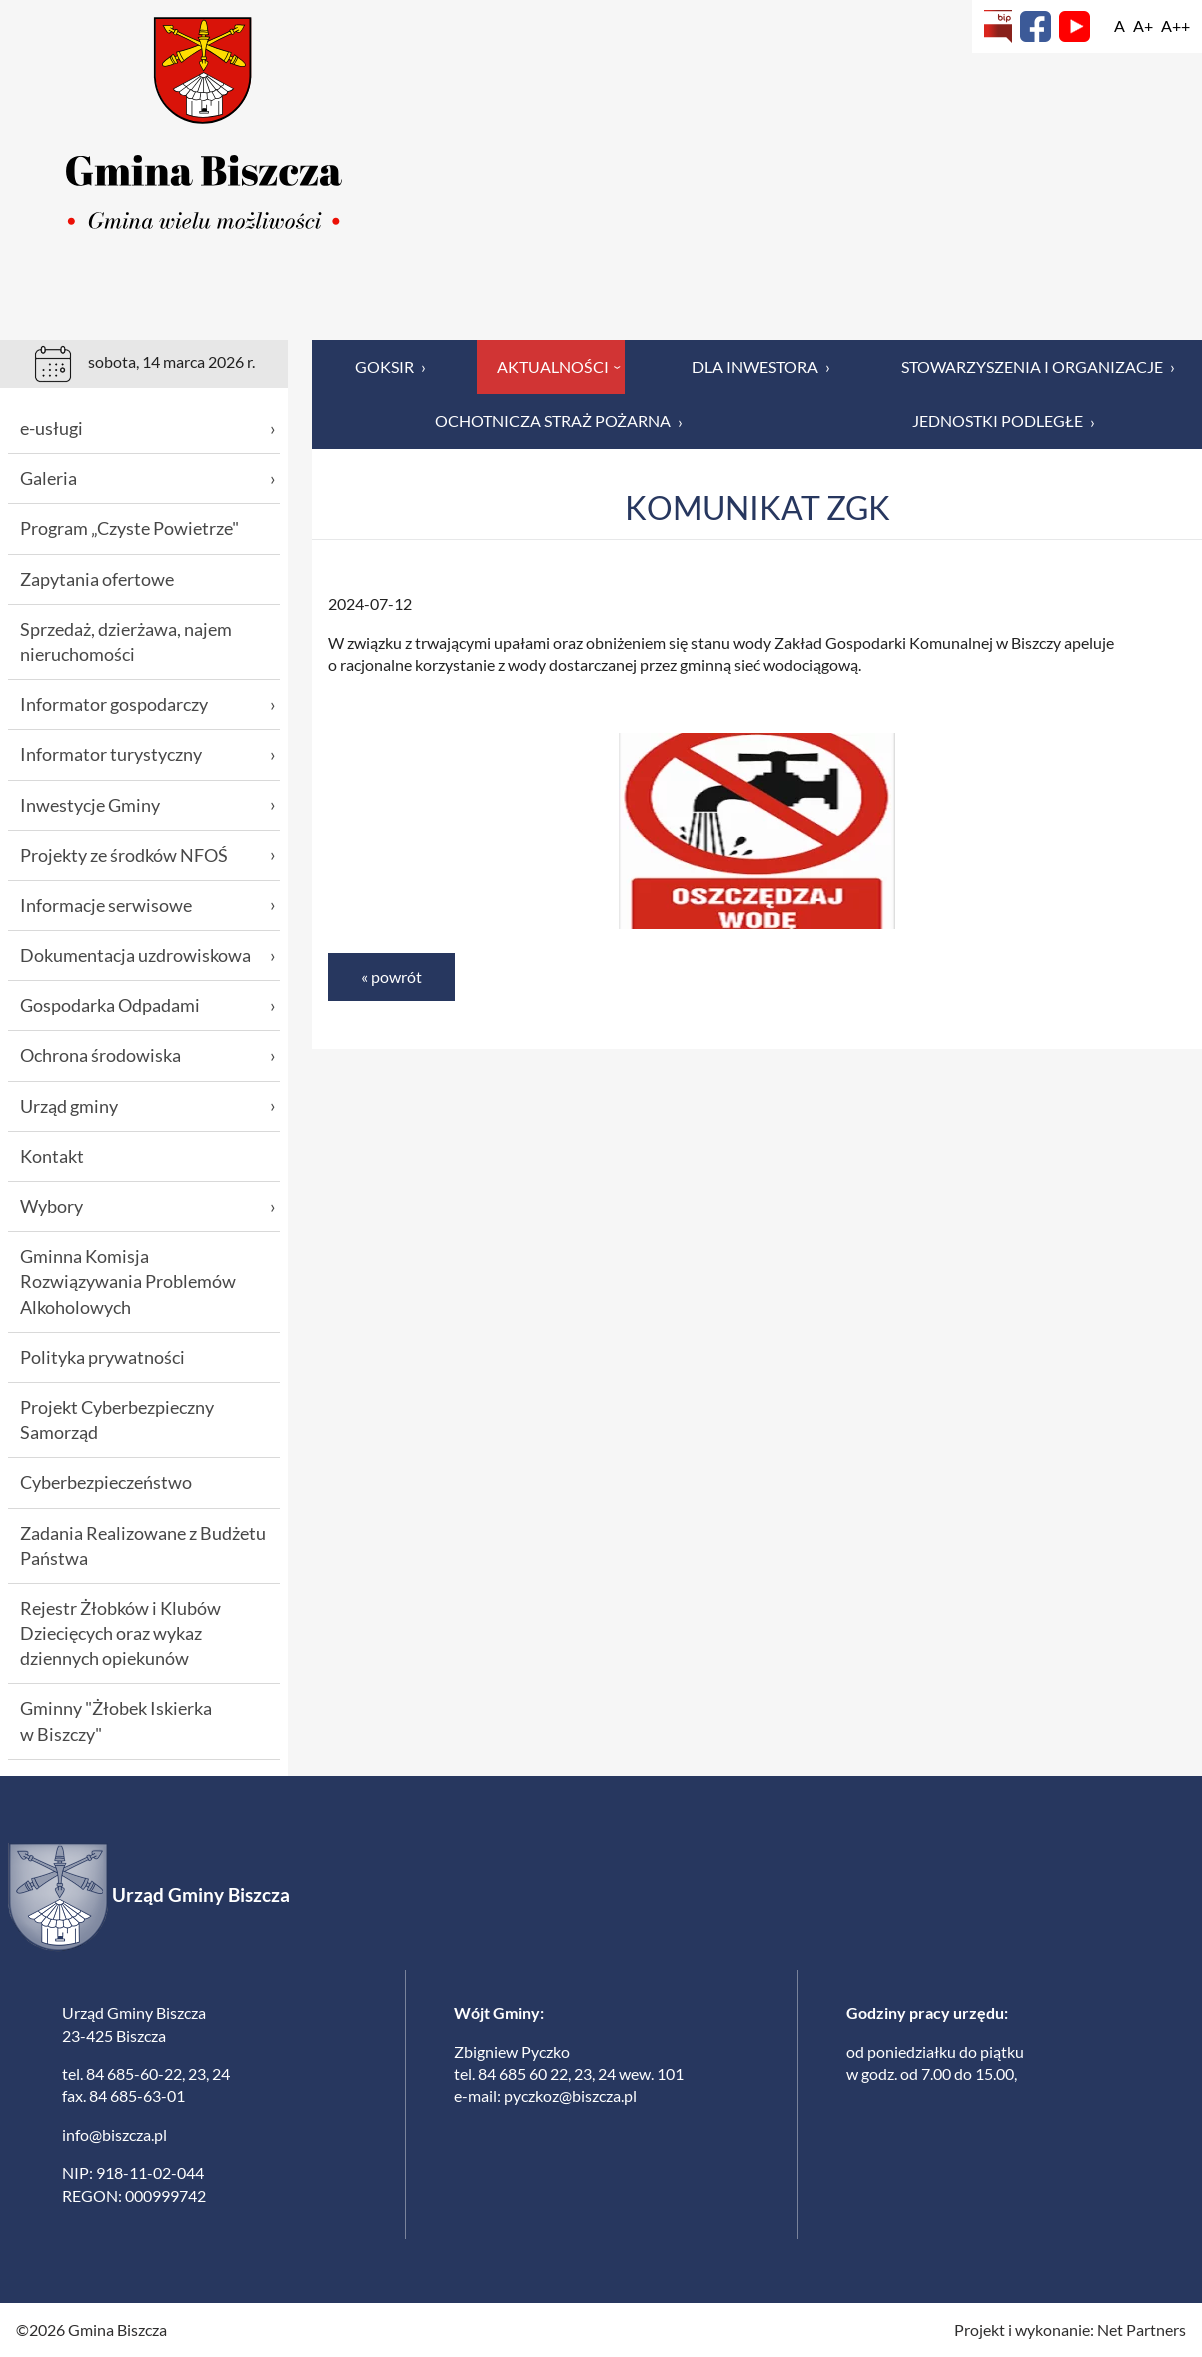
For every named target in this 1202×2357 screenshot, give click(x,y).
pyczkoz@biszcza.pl (570, 2095)
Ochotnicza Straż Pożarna (559, 421)
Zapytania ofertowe (97, 579)
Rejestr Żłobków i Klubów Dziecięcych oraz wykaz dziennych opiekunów (120, 1633)
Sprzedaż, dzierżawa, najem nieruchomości (126, 641)
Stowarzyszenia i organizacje (1038, 367)
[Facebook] (1035, 26)
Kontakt (52, 1156)
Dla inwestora (761, 367)
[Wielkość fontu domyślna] (1119, 26)
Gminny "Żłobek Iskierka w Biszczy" (116, 1720)
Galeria (148, 478)
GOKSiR (390, 367)
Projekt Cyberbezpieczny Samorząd (117, 1419)
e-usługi (148, 428)
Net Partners (1141, 2329)
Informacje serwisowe (148, 905)
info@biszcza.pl (114, 2134)
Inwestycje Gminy (148, 805)
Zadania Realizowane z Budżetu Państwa (143, 1545)
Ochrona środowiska (148, 1055)
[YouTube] (1074, 26)
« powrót (391, 976)
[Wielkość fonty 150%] (1143, 26)
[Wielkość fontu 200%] (1175, 26)
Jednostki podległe (1003, 421)
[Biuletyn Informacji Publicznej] (998, 26)
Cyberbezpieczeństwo (106, 1482)
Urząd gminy (148, 1106)
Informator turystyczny (148, 754)
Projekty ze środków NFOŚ (148, 855)
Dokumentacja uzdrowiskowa (148, 955)
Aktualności (561, 366)
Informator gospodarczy (148, 704)
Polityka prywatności (102, 1357)
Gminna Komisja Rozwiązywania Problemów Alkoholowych (128, 1281)
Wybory (148, 1206)
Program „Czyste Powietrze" (129, 528)
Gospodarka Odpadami (148, 1005)
